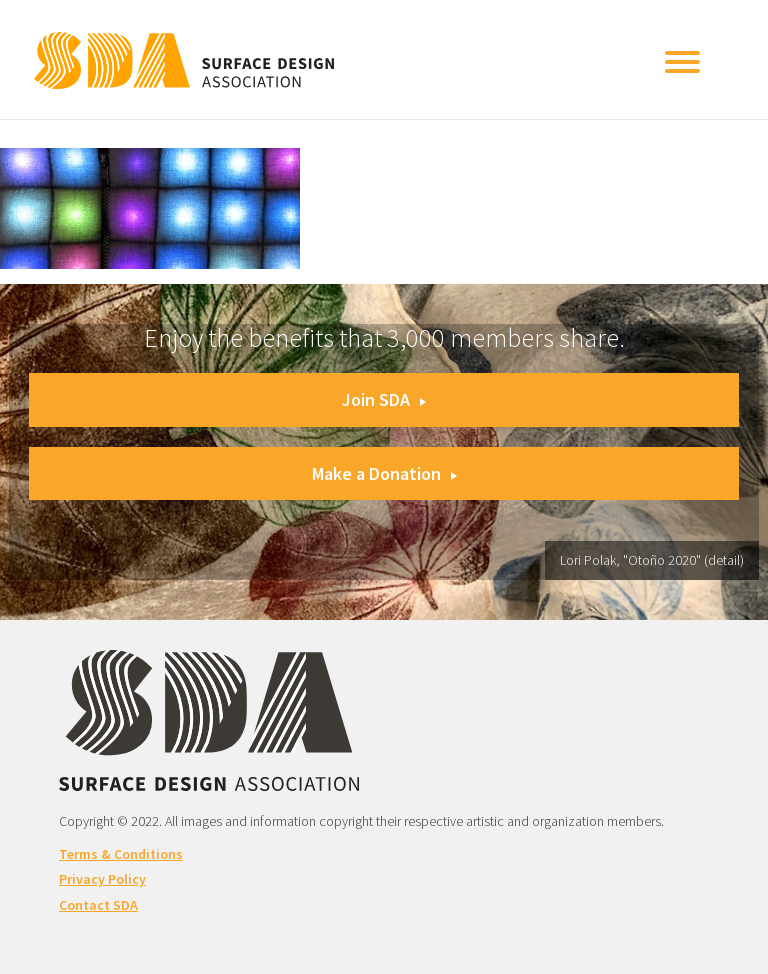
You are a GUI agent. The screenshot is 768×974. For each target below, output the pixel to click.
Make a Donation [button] (384, 473)
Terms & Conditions (121, 854)
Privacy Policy (102, 879)
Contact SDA (98, 905)
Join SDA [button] (384, 399)
